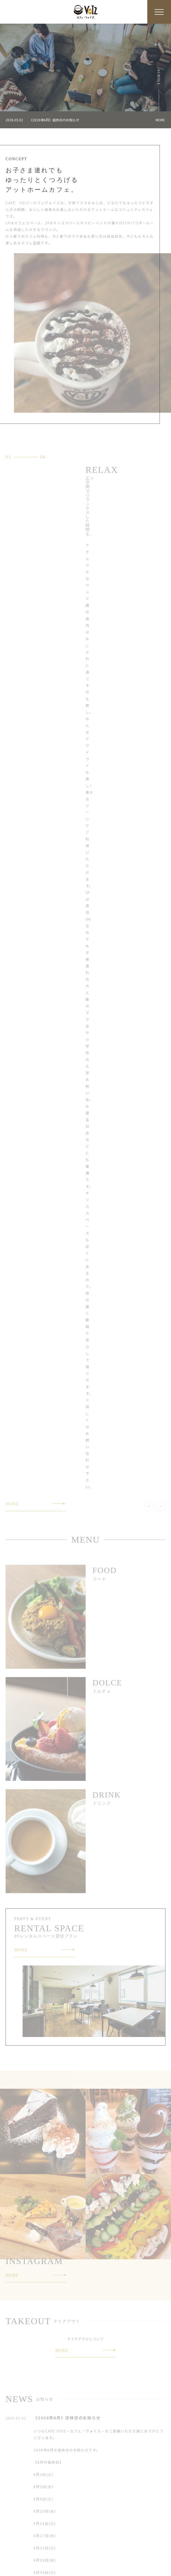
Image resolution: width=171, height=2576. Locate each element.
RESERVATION (99, 2550)
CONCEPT (94, 2509)
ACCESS (93, 2540)
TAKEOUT (95, 2530)
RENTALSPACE (19, 2540)
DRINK (92, 2519)
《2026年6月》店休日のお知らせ (54, 119)
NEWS (11, 2550)
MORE (160, 119)
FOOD (11, 2519)
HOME (11, 2509)
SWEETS (13, 2530)
